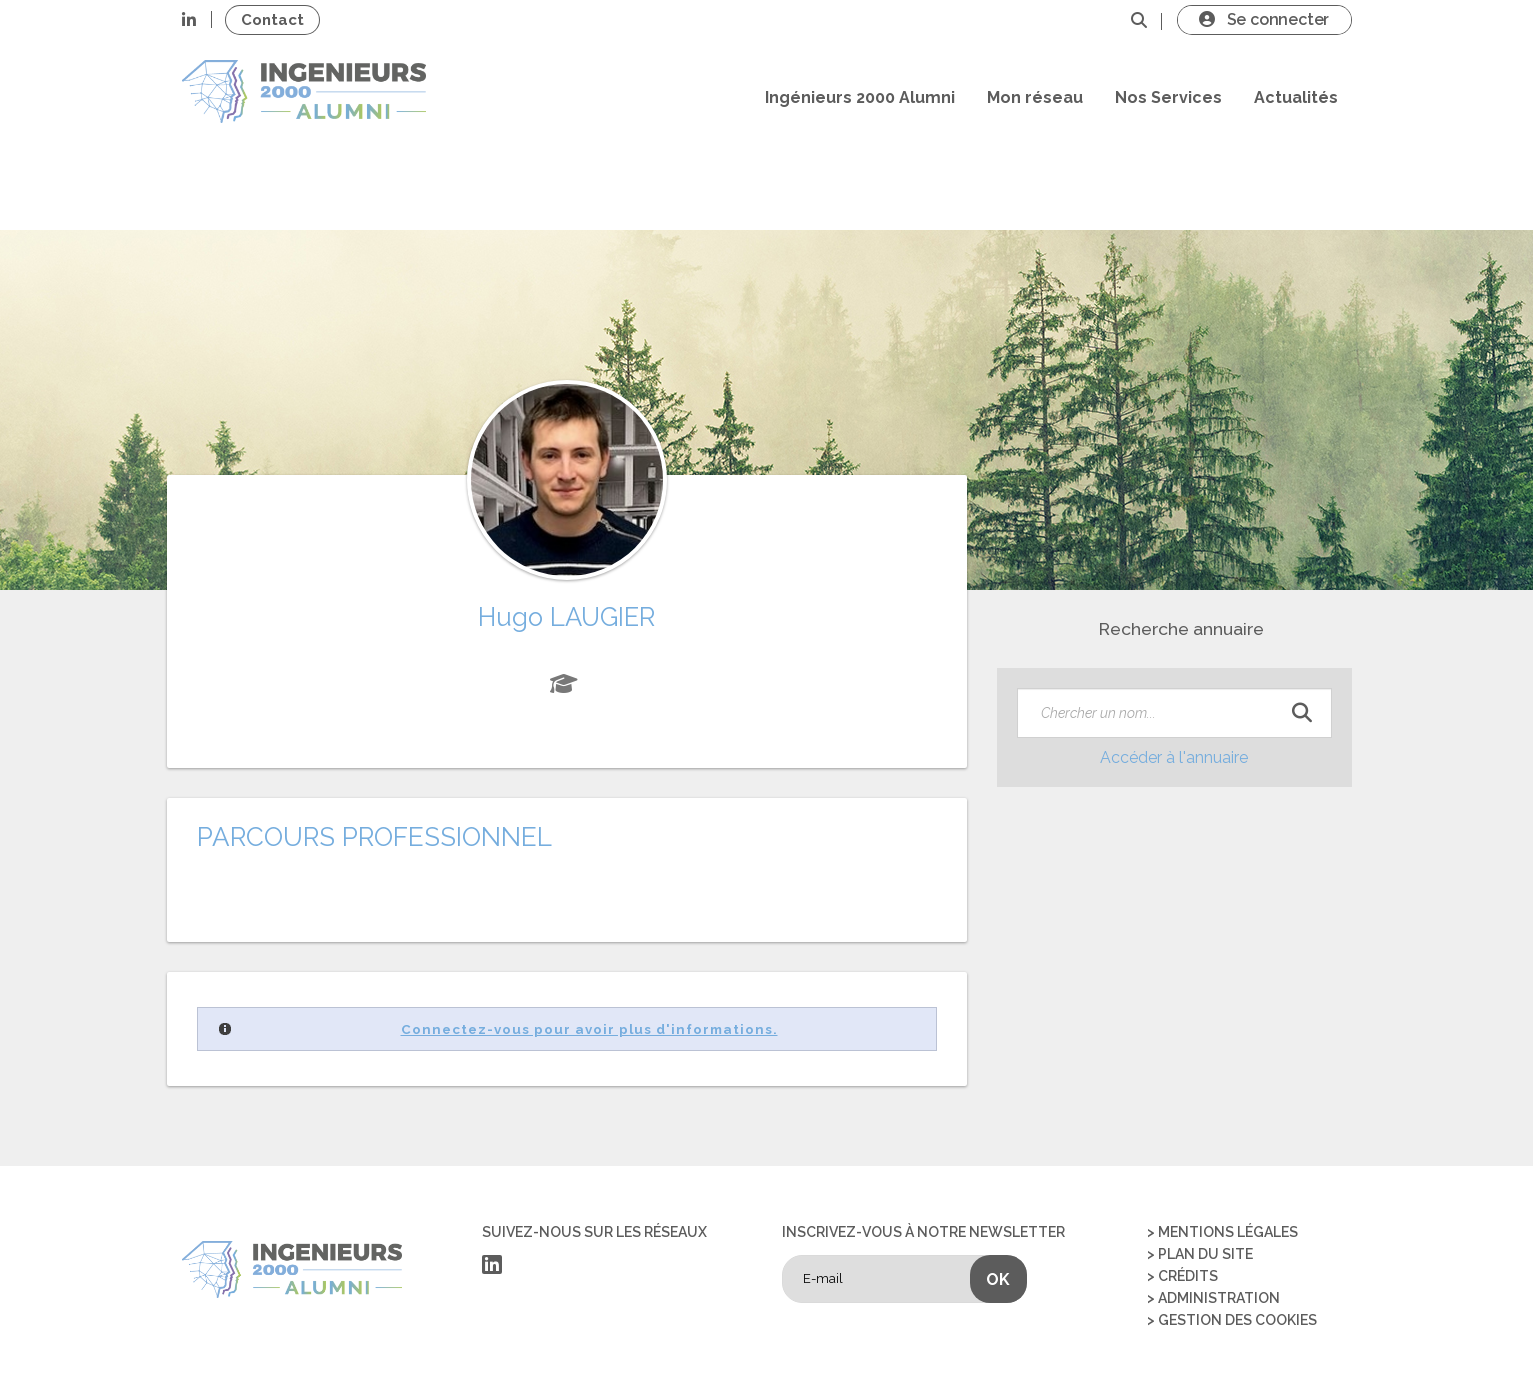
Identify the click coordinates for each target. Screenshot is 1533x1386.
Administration (1219, 1298)
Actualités (1296, 97)
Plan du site (1205, 1254)
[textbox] (1174, 713)
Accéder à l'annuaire (1174, 757)
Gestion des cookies (1237, 1320)
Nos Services (1168, 97)
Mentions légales (1228, 1232)
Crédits (1188, 1276)
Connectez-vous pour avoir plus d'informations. (589, 1029)
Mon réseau (1035, 97)
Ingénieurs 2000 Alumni (860, 97)
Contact (272, 20)
